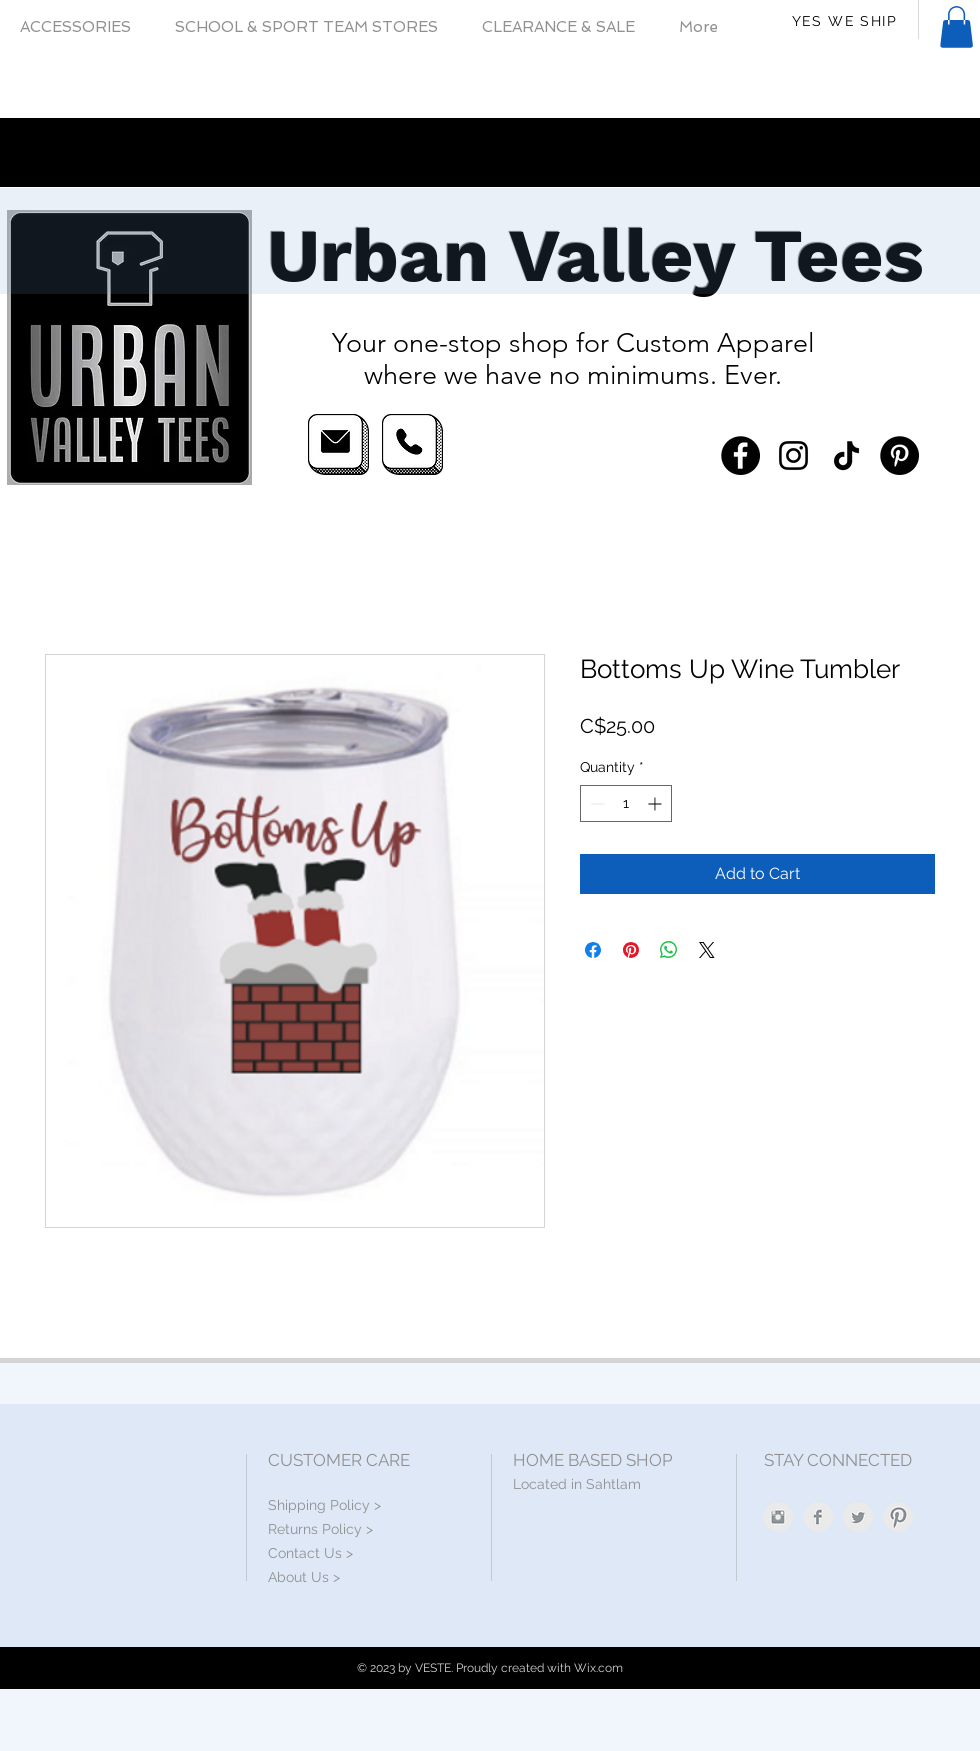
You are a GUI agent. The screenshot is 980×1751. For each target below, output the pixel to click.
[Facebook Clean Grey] (818, 1517)
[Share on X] (707, 950)
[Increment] (656, 803)
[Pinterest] (899, 455)
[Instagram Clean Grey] (778, 1517)
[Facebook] (740, 455)
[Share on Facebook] (593, 950)
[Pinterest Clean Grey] (898, 1517)
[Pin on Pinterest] (631, 950)
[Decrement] (595, 803)
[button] (956, 27)
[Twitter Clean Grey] (858, 1517)
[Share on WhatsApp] (669, 950)
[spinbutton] (626, 803)
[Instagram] (793, 455)
